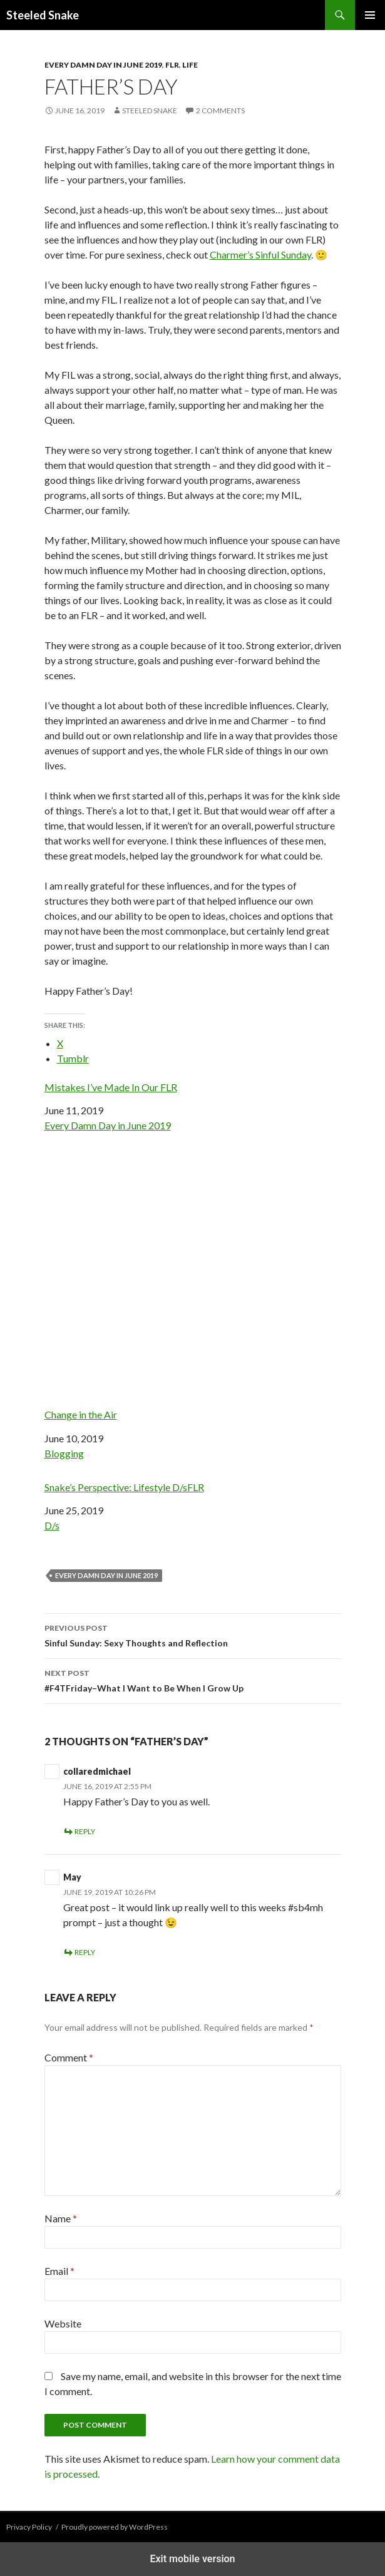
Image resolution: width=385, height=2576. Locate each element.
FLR (172, 64)
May (72, 1877)
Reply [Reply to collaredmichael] (84, 1831)
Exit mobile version (192, 2559)
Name (60, 2218)
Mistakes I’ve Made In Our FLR (110, 1087)
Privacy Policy (29, 2527)
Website (62, 2323)
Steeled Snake (42, 15)
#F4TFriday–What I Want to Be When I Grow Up (192, 1679)
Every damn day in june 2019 (106, 1575)
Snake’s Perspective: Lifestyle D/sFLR (124, 1487)
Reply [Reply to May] (84, 1952)
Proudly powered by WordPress (114, 2527)
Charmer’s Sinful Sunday (260, 254)
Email (59, 2271)
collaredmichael (97, 1771)
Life (190, 64)
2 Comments (220, 110)
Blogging (64, 1453)
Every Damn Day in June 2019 (103, 64)
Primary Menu (370, 15)
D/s (51, 1525)
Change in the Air (192, 1286)
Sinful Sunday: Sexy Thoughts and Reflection (192, 1634)
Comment (68, 2057)
